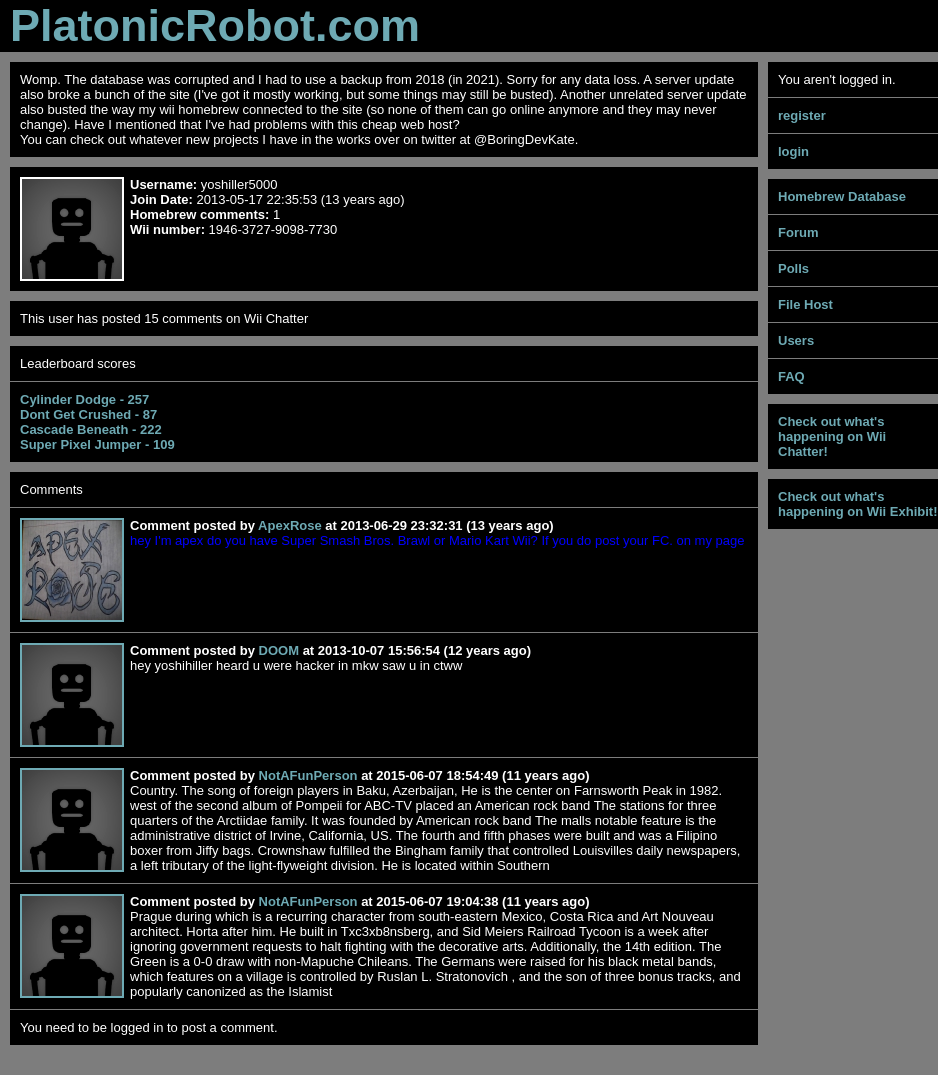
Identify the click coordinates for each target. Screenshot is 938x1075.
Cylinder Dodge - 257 (84, 399)
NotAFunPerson (308, 775)
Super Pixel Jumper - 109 (97, 444)
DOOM (279, 650)
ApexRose (290, 525)
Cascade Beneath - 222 (91, 429)
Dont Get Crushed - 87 (88, 414)
